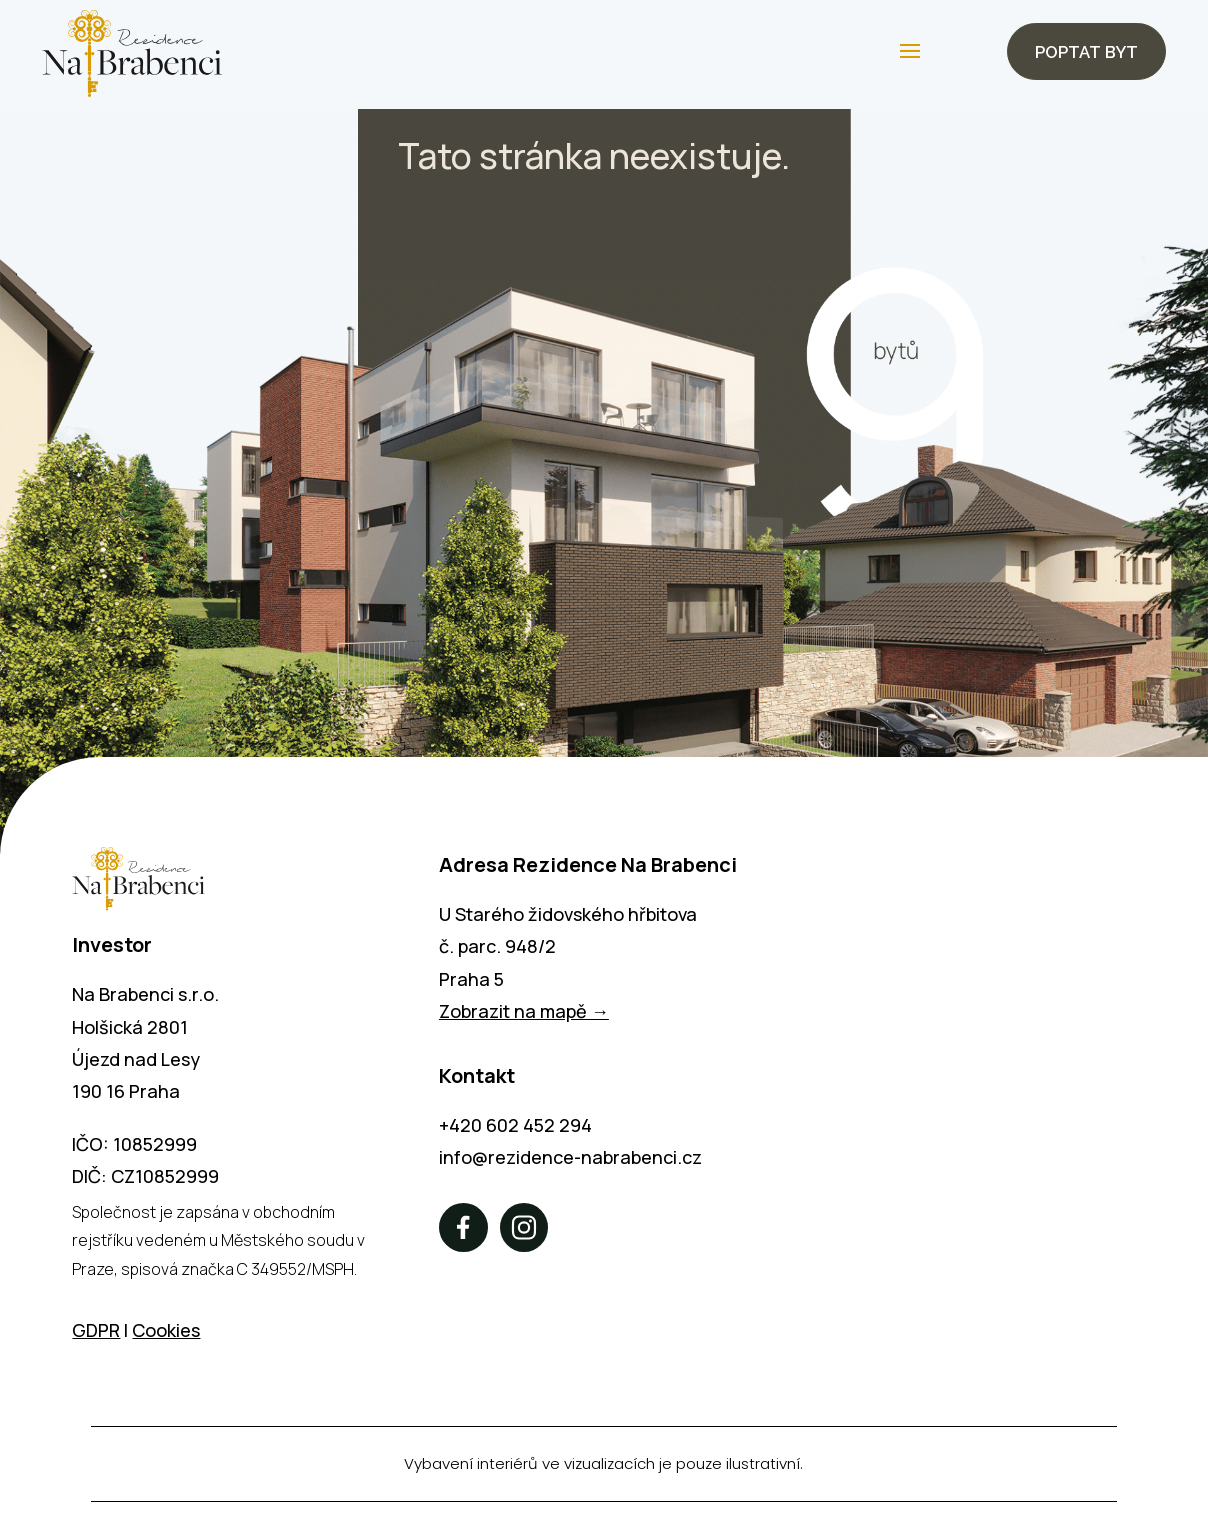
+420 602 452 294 (515, 1128)
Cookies (166, 1333)
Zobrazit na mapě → (524, 1015)
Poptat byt (1082, 53)
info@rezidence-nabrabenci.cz (570, 1160)
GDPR (96, 1333)
